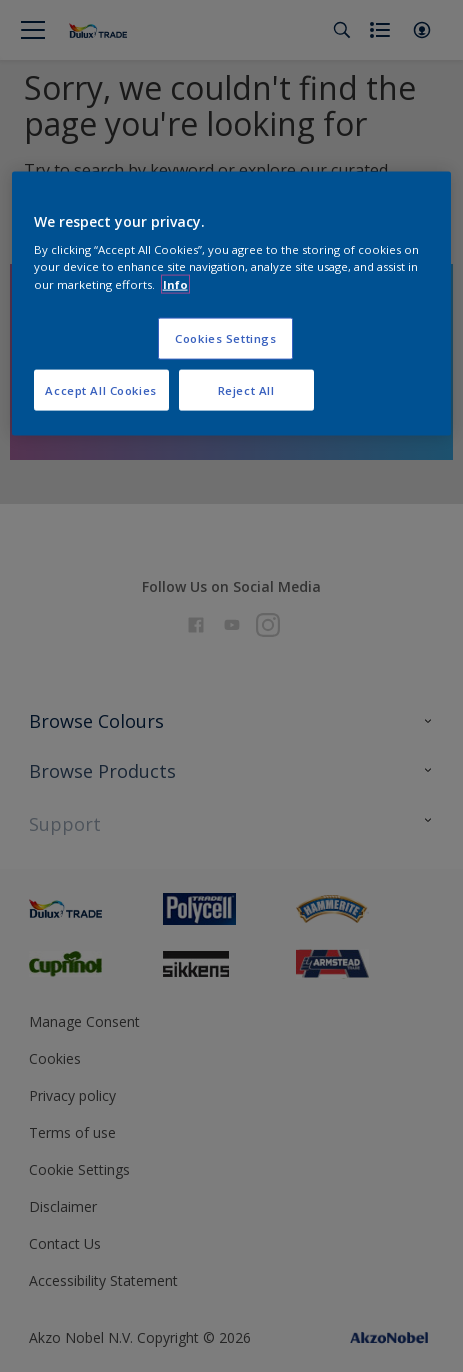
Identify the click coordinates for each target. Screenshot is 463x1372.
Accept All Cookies (100, 389)
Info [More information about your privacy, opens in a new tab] (175, 283)
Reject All (246, 389)
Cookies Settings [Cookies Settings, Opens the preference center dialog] (225, 337)
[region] (232, 303)
